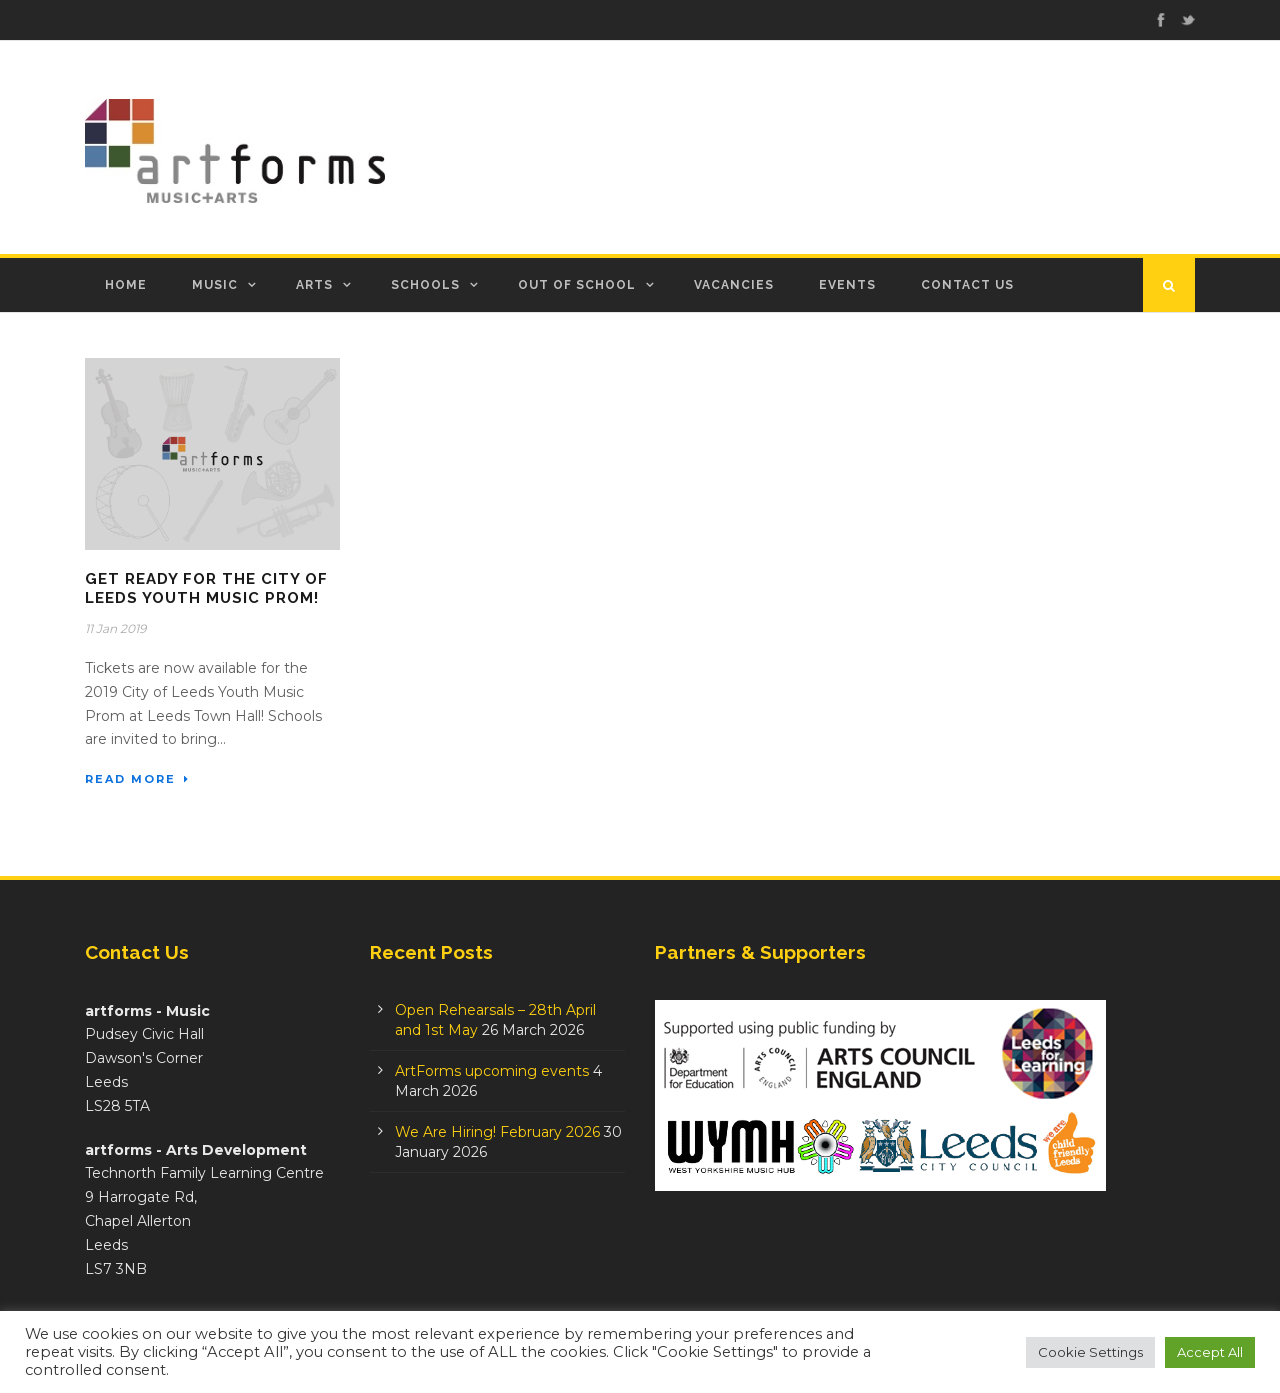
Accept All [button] (1210, 1352)
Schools (425, 285)
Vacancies (734, 285)
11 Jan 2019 (115, 628)
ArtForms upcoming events (492, 1071)
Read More (137, 779)
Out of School (577, 285)
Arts (314, 285)
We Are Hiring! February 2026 (497, 1132)
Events (847, 285)
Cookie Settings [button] (1090, 1352)
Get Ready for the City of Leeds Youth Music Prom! (206, 589)
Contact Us (967, 285)
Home (126, 285)
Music (215, 285)
